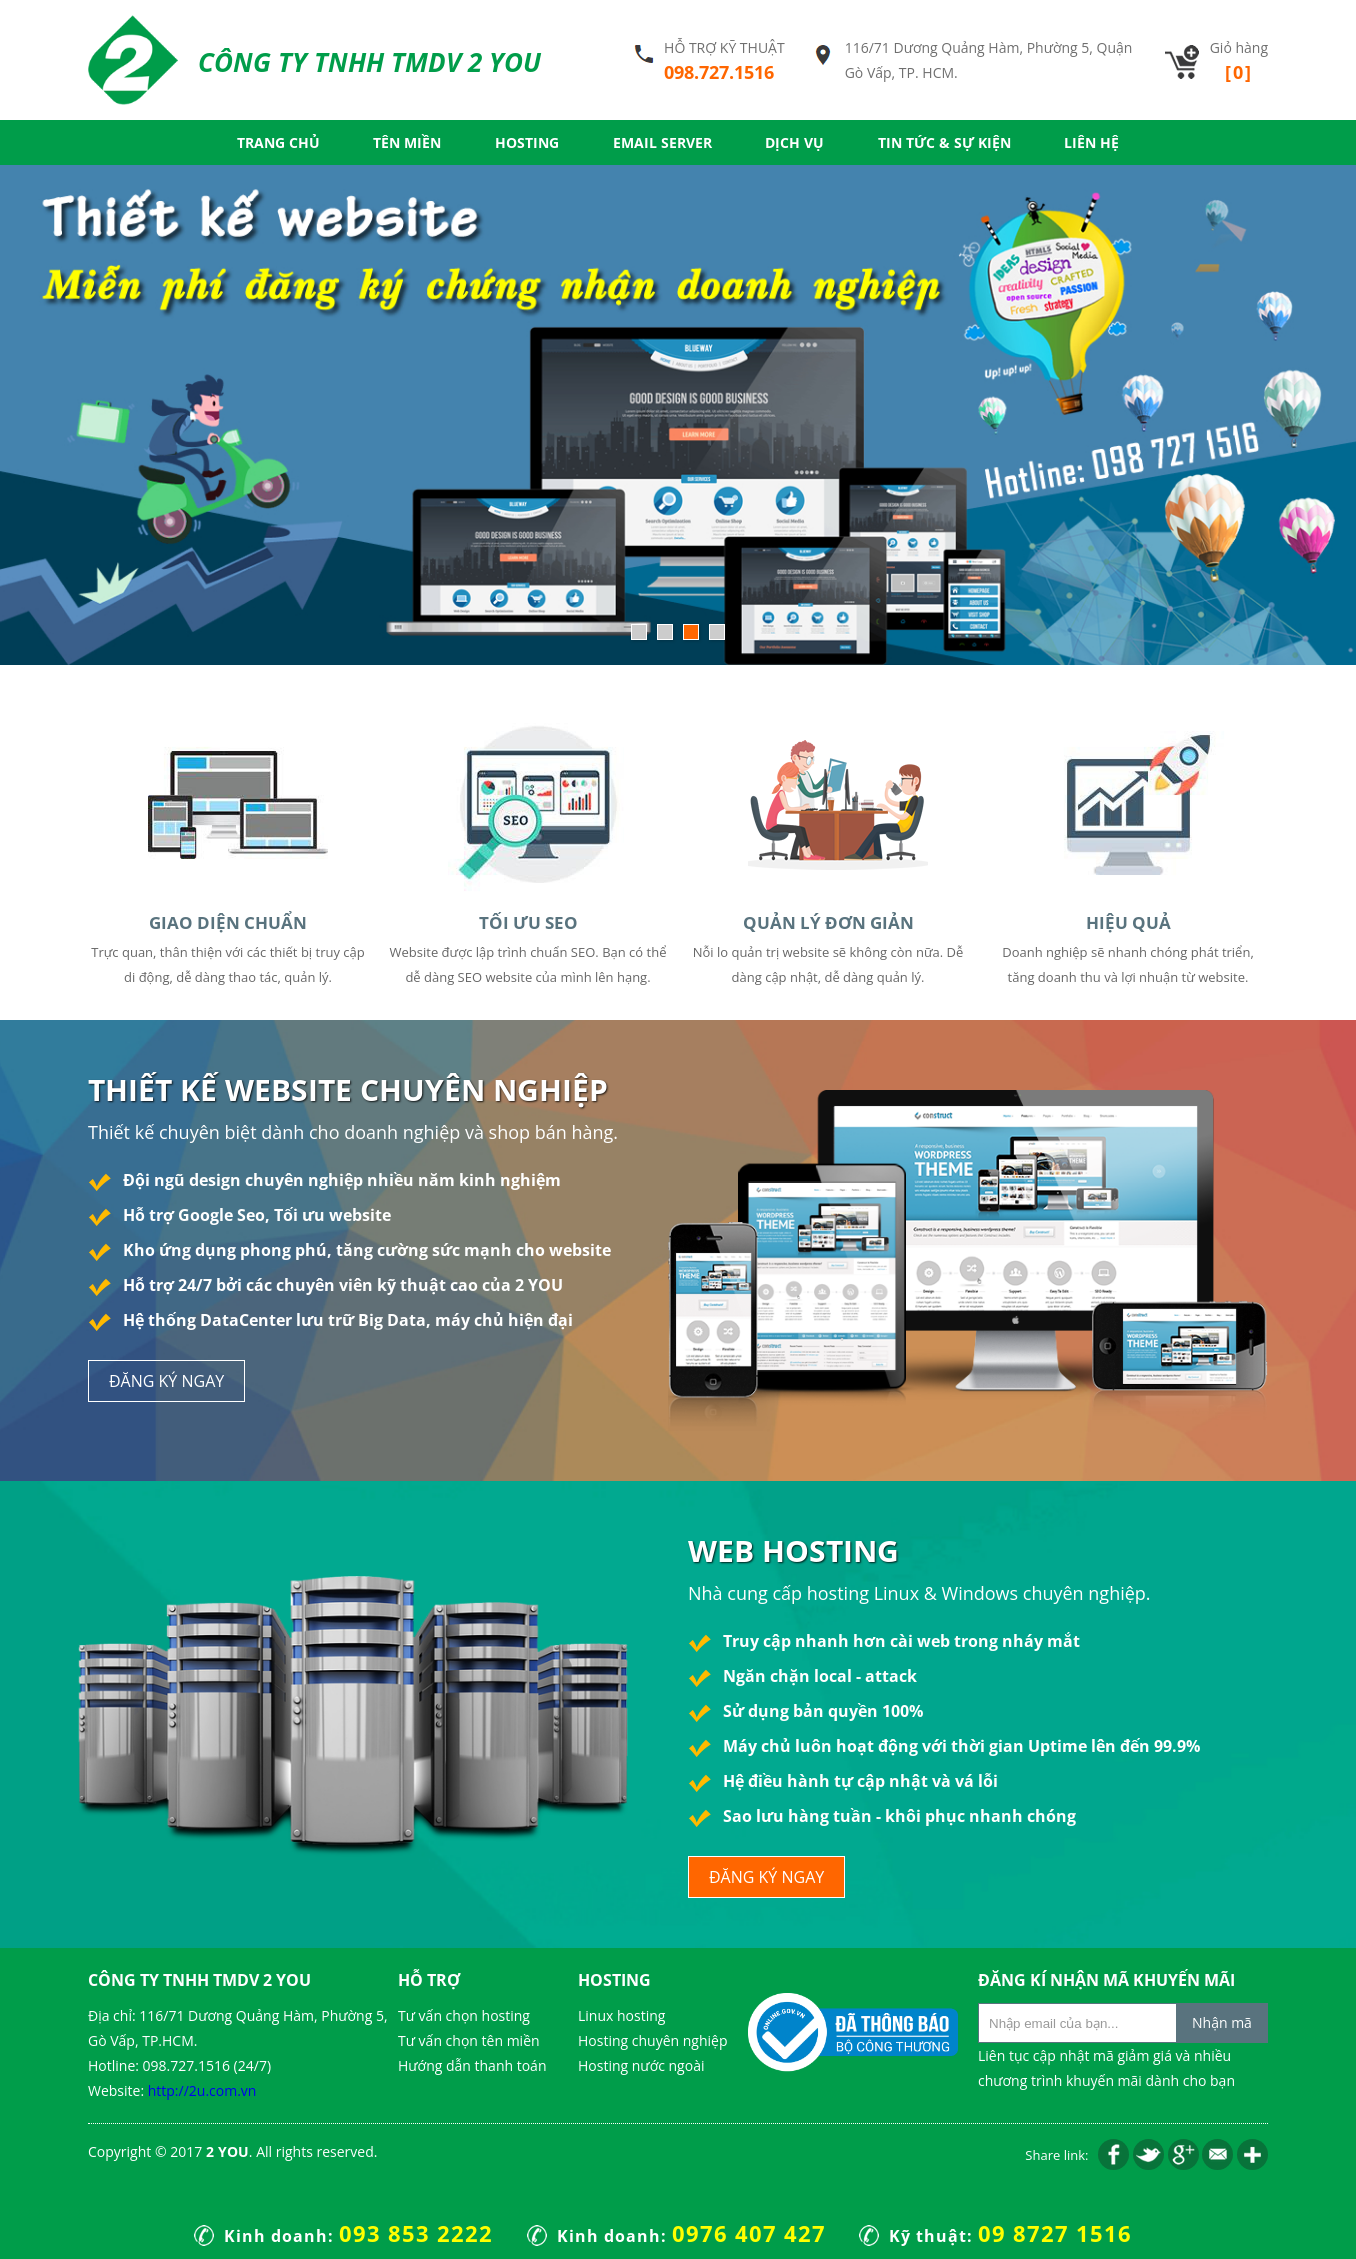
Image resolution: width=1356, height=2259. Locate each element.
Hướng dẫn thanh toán (472, 2065)
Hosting (527, 142)
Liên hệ (1091, 142)
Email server (662, 142)
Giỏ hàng (1239, 61)
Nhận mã (1222, 2022)
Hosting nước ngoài (641, 2065)
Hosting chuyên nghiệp (652, 2040)
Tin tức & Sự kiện (944, 142)
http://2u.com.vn (202, 2090)
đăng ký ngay (166, 1381)
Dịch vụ (794, 142)
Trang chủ (278, 142)
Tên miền (407, 142)
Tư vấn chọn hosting (464, 2015)
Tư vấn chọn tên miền (469, 2040)
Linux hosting (621, 2015)
